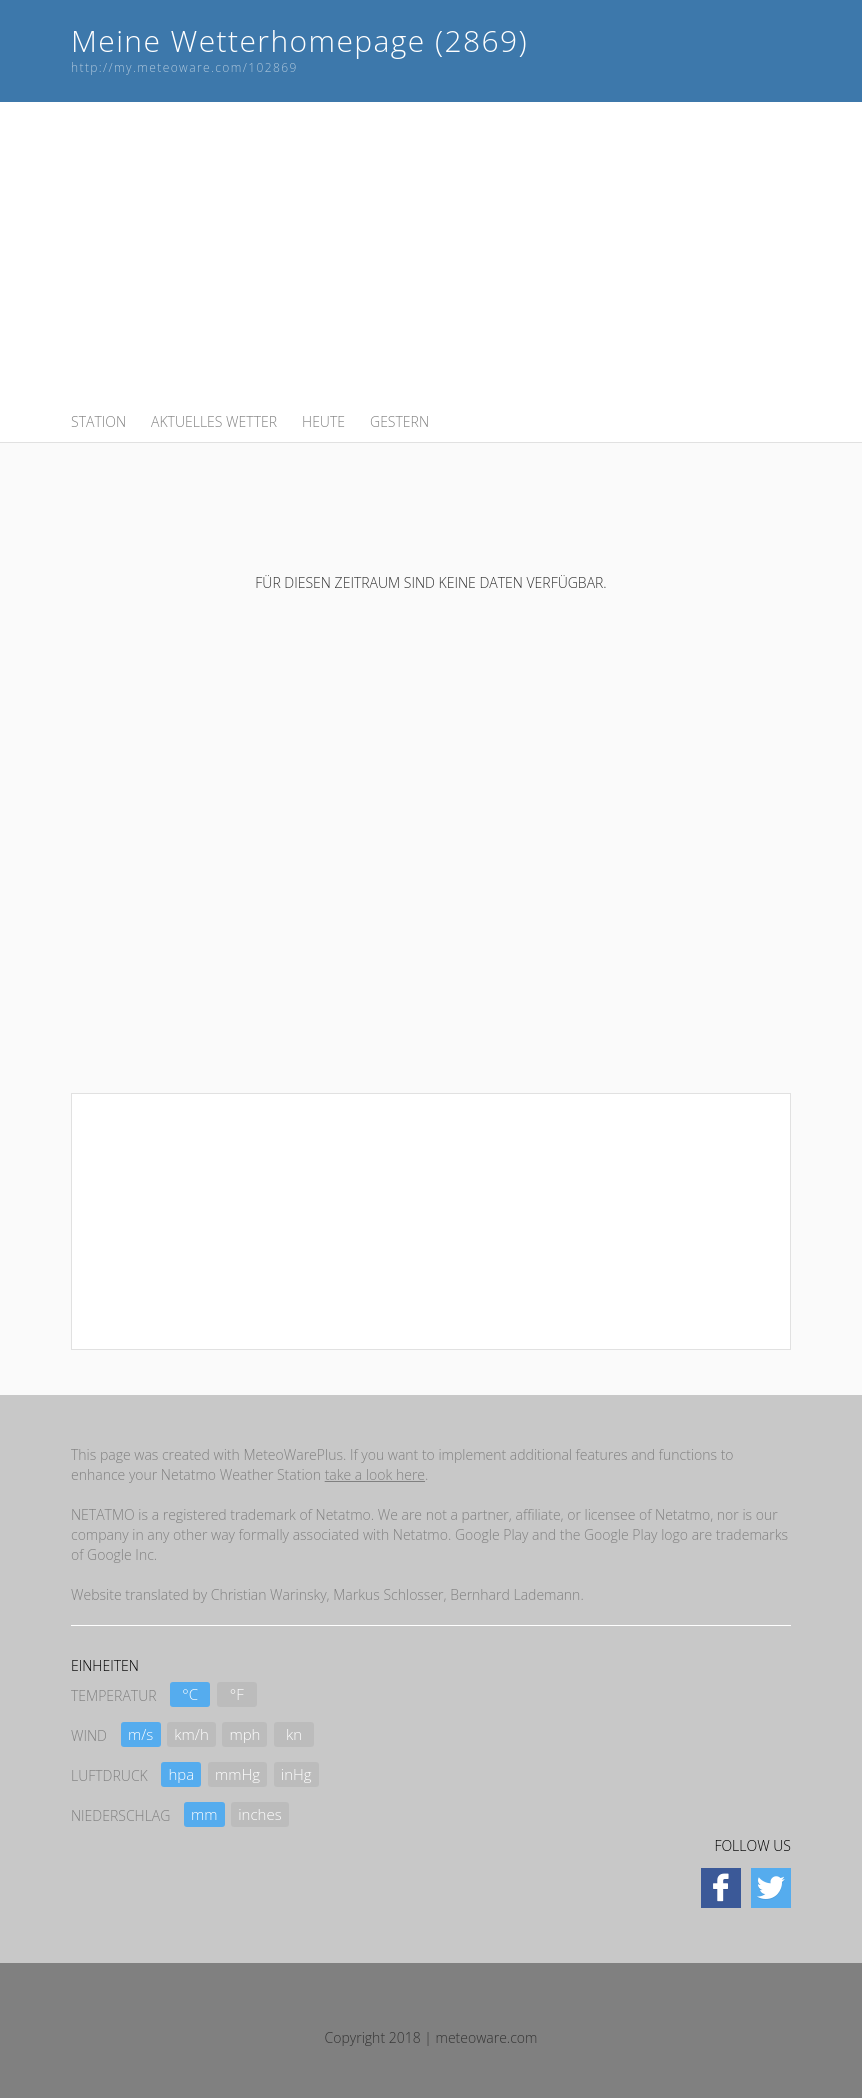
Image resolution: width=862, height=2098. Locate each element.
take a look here (375, 1474)
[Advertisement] (431, 255)
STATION (98, 421)
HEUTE (323, 421)
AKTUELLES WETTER (214, 421)
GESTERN (399, 421)
